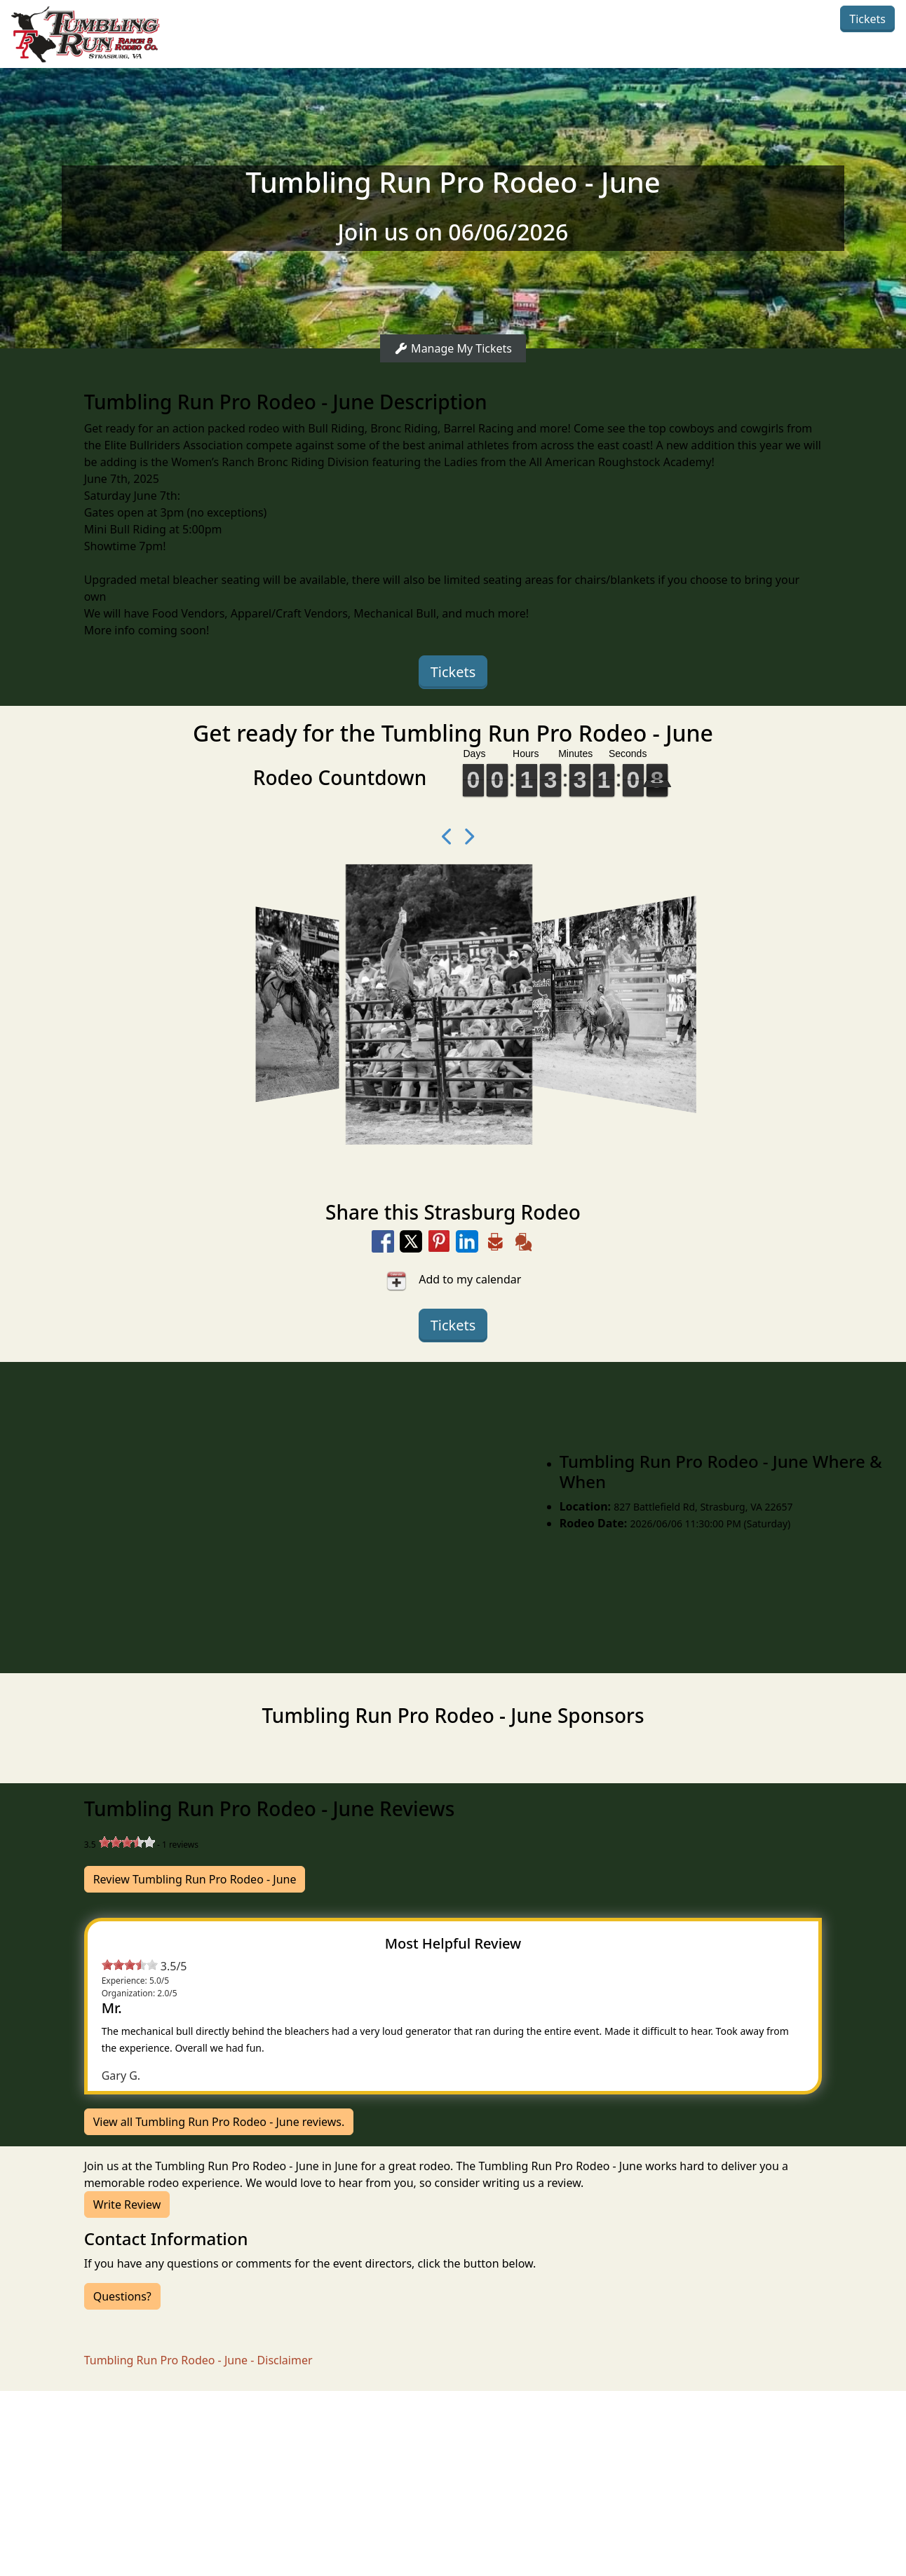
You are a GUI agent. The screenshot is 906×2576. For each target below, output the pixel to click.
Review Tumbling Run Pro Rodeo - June (195, 1879)
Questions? (122, 2296)
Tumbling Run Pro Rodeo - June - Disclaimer (198, 2360)
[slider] (127, 1842)
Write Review (127, 2204)
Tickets (867, 19)
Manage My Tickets (453, 348)
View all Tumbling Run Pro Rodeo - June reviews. (219, 2121)
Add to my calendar (453, 1280)
